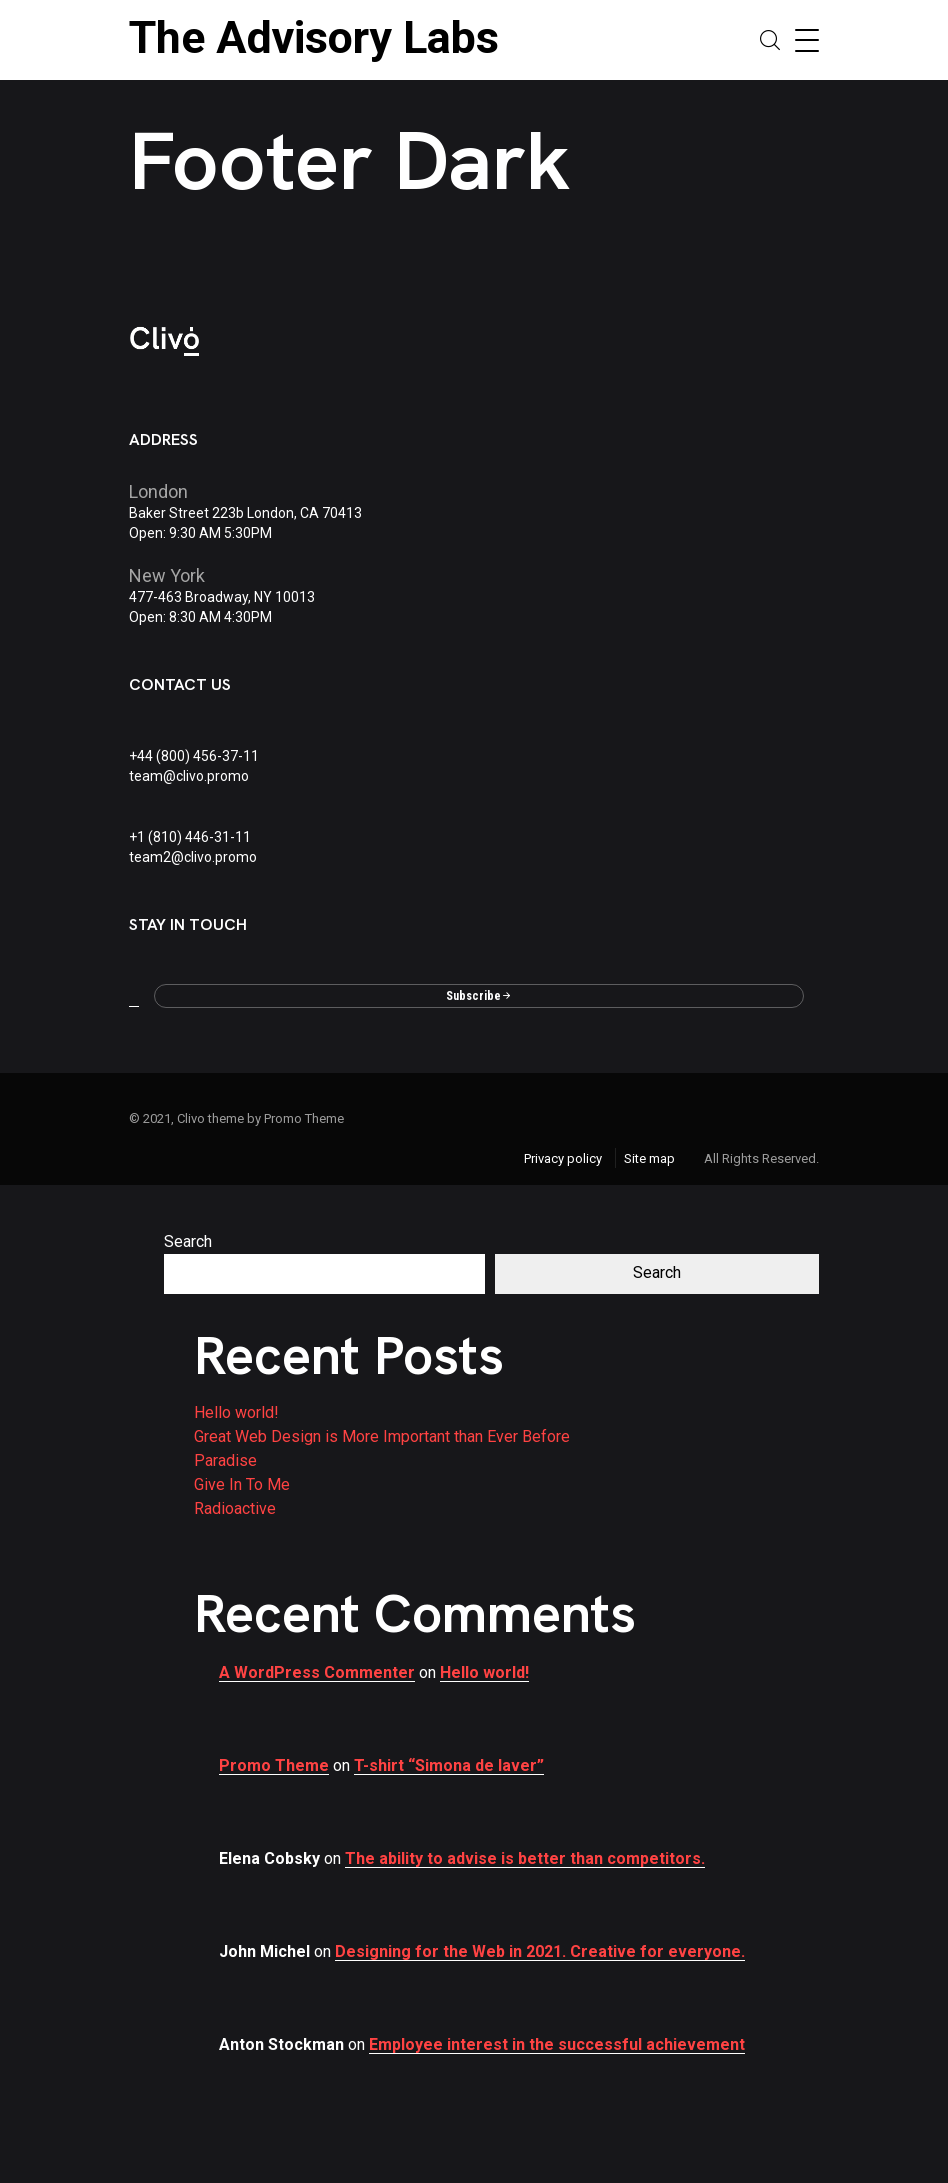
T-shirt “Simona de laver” (449, 1765)
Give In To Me (242, 1484)
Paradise (225, 1460)
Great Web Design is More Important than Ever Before (382, 1436)
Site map (649, 1158)
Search (188, 1241)
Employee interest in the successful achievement (557, 2044)
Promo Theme (274, 1765)
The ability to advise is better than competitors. (525, 1858)
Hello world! (236, 1412)
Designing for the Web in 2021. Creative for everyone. (540, 1951)
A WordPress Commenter (317, 1672)
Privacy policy (563, 1158)
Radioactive (235, 1508)
